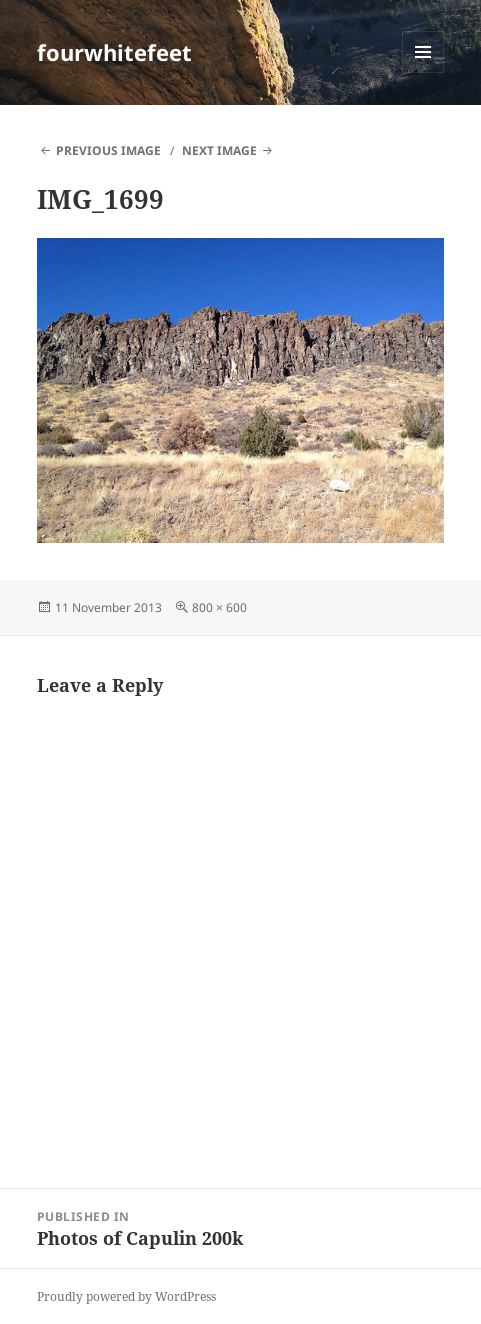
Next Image (219, 150)
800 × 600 (219, 607)
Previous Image (108, 150)
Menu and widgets (423, 72)
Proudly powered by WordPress (126, 1296)
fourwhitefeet (114, 52)
